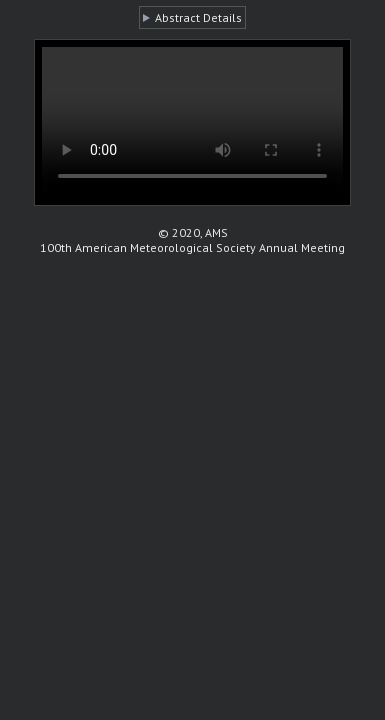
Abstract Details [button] (198, 17)
